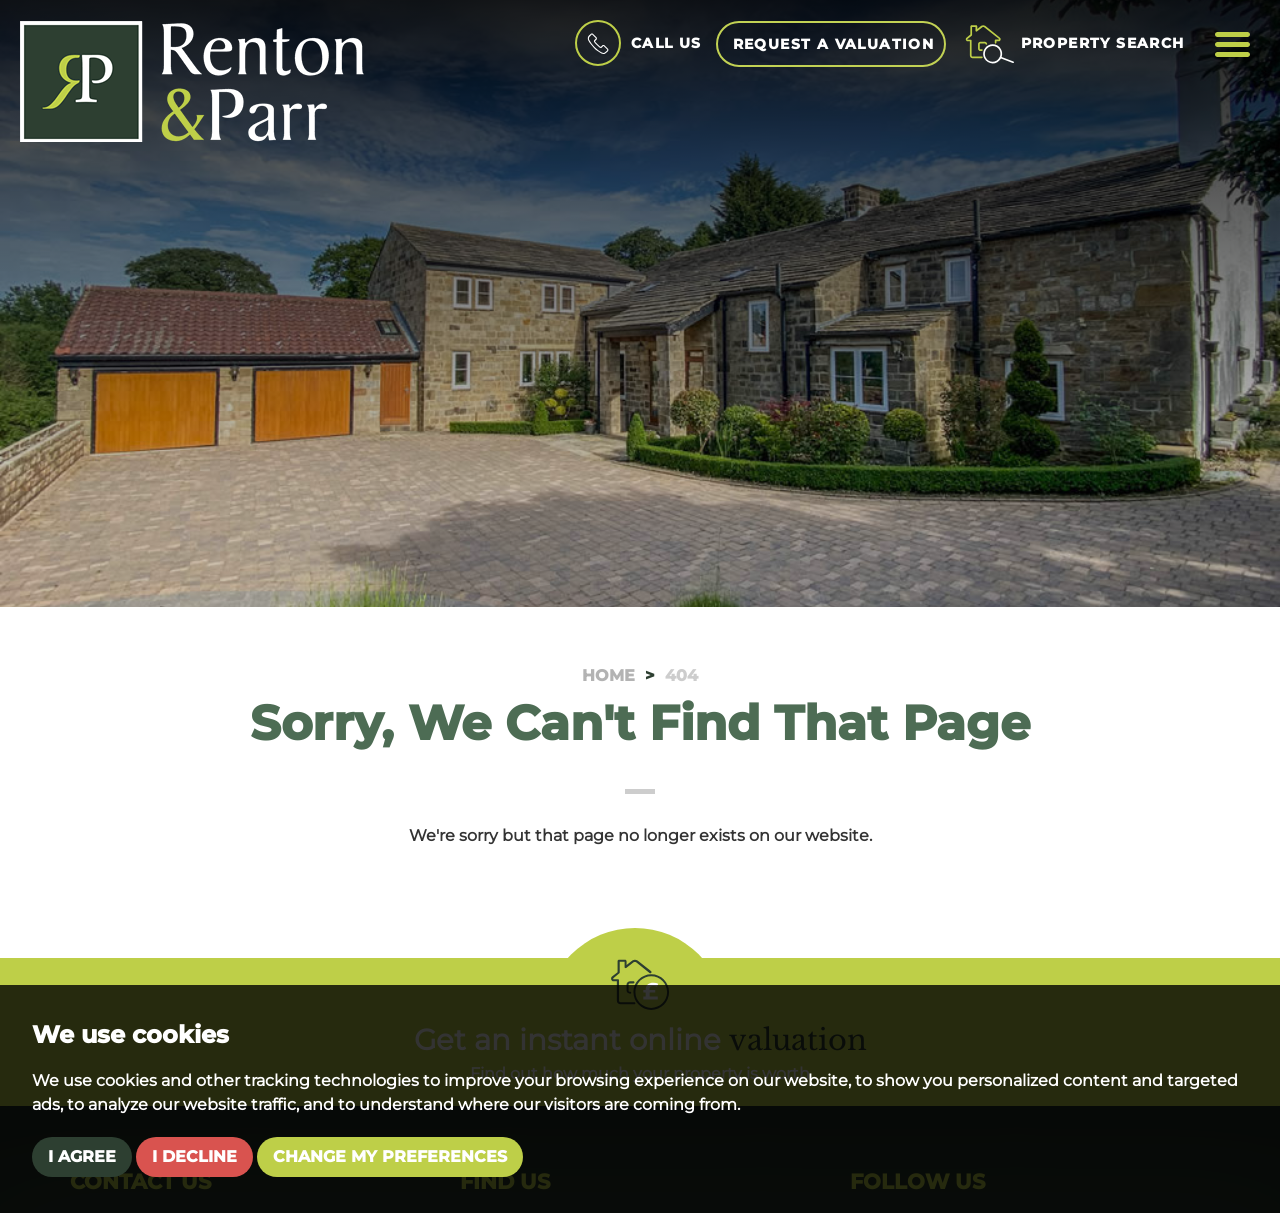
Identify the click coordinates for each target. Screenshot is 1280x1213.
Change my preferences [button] (390, 1156)
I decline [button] (194, 1156)
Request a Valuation (834, 44)
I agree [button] (82, 1156)
